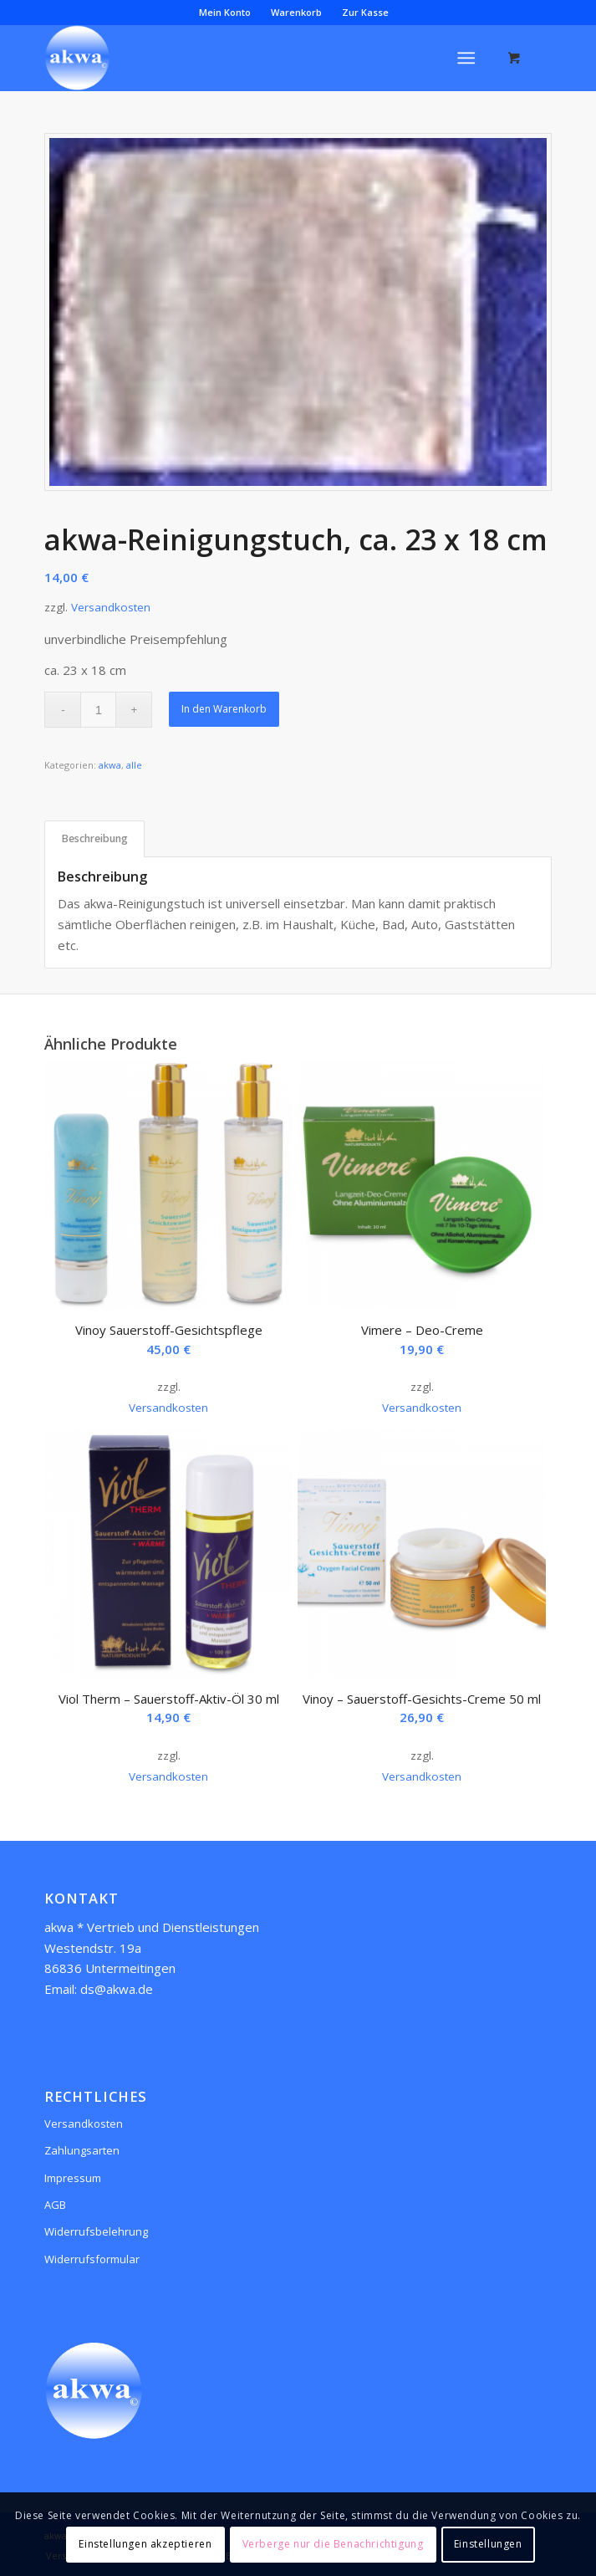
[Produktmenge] (98, 710)
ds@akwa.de (116, 1989)
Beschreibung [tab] (95, 838)
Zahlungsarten (82, 2150)
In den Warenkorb (224, 709)
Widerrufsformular (92, 2259)
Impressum (72, 2177)
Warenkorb (296, 12)
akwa (110, 765)
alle (134, 765)
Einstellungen (488, 2544)
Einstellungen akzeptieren (145, 2544)
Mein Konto (225, 12)
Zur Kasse (365, 12)
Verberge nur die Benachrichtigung (333, 2544)
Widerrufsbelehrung (96, 2231)
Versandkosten (110, 607)
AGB (55, 2204)
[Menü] (466, 58)
